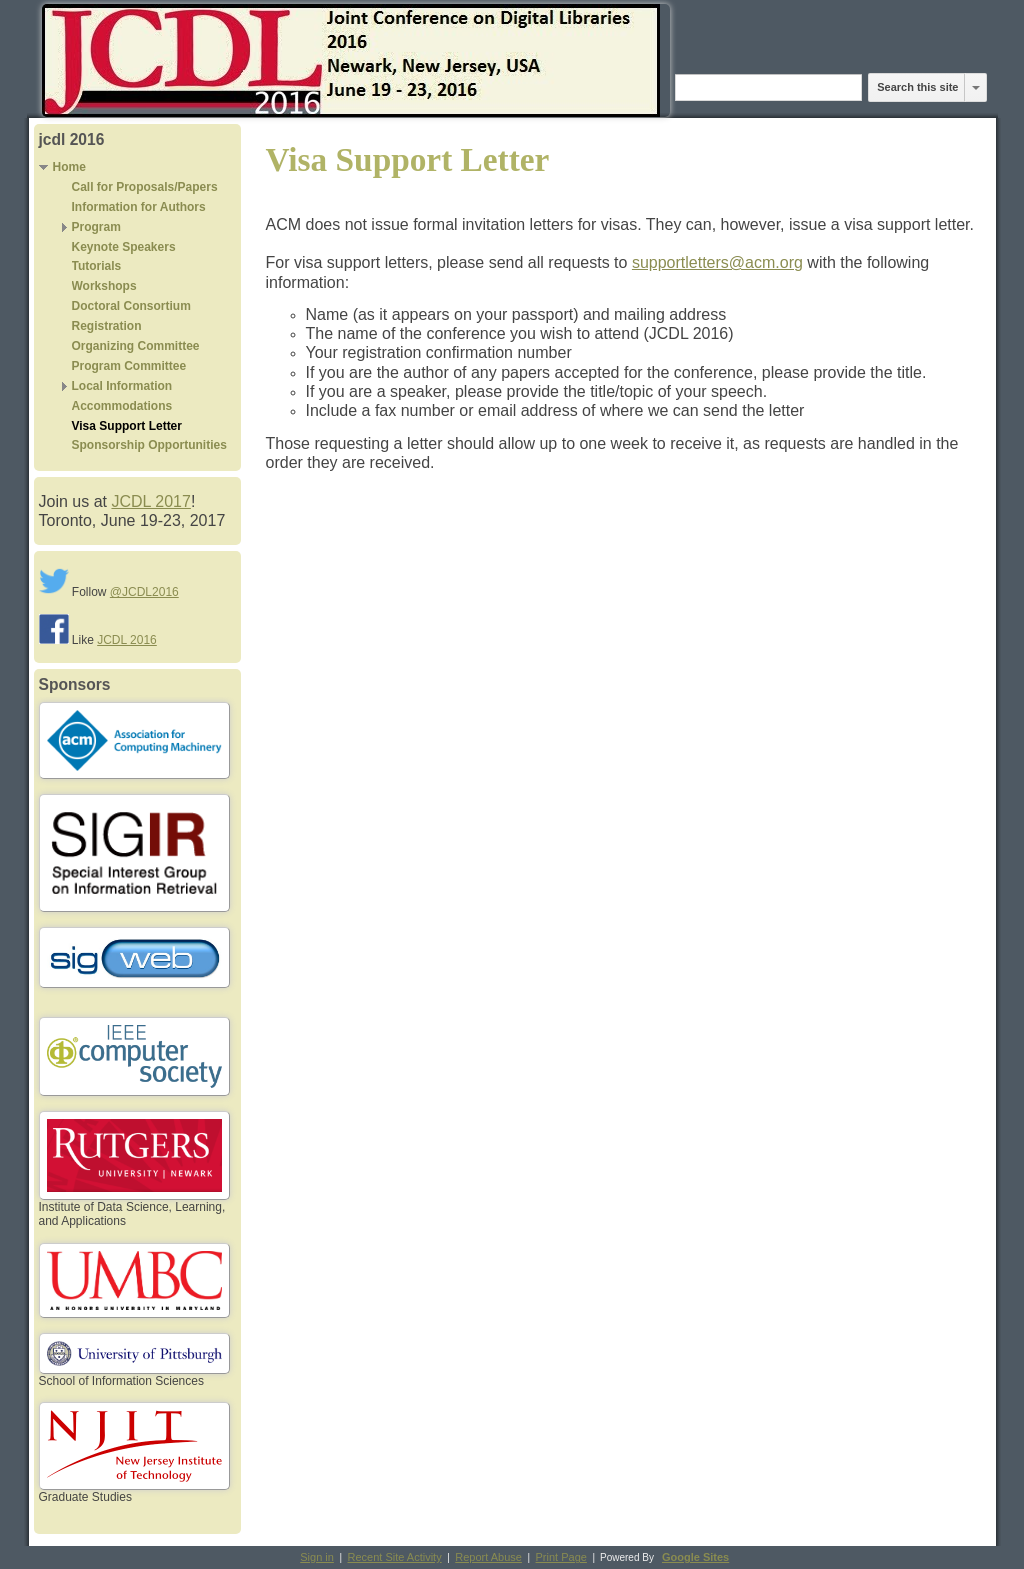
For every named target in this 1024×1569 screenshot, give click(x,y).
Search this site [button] (917, 87)
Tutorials (97, 266)
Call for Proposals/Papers (145, 187)
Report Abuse (488, 1557)
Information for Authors (139, 207)
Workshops (104, 286)
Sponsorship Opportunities (149, 445)
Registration (107, 326)
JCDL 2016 (127, 640)
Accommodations (122, 406)
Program (96, 227)
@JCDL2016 (144, 592)
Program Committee (129, 366)
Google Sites (695, 1557)
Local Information (122, 386)
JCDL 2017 (150, 501)
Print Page (561, 1557)
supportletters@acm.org (717, 262)
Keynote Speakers (124, 247)
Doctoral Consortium (131, 306)
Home (69, 167)
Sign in (317, 1557)
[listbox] (976, 87)
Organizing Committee (136, 346)
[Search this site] (768, 87)
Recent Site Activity (395, 1557)
